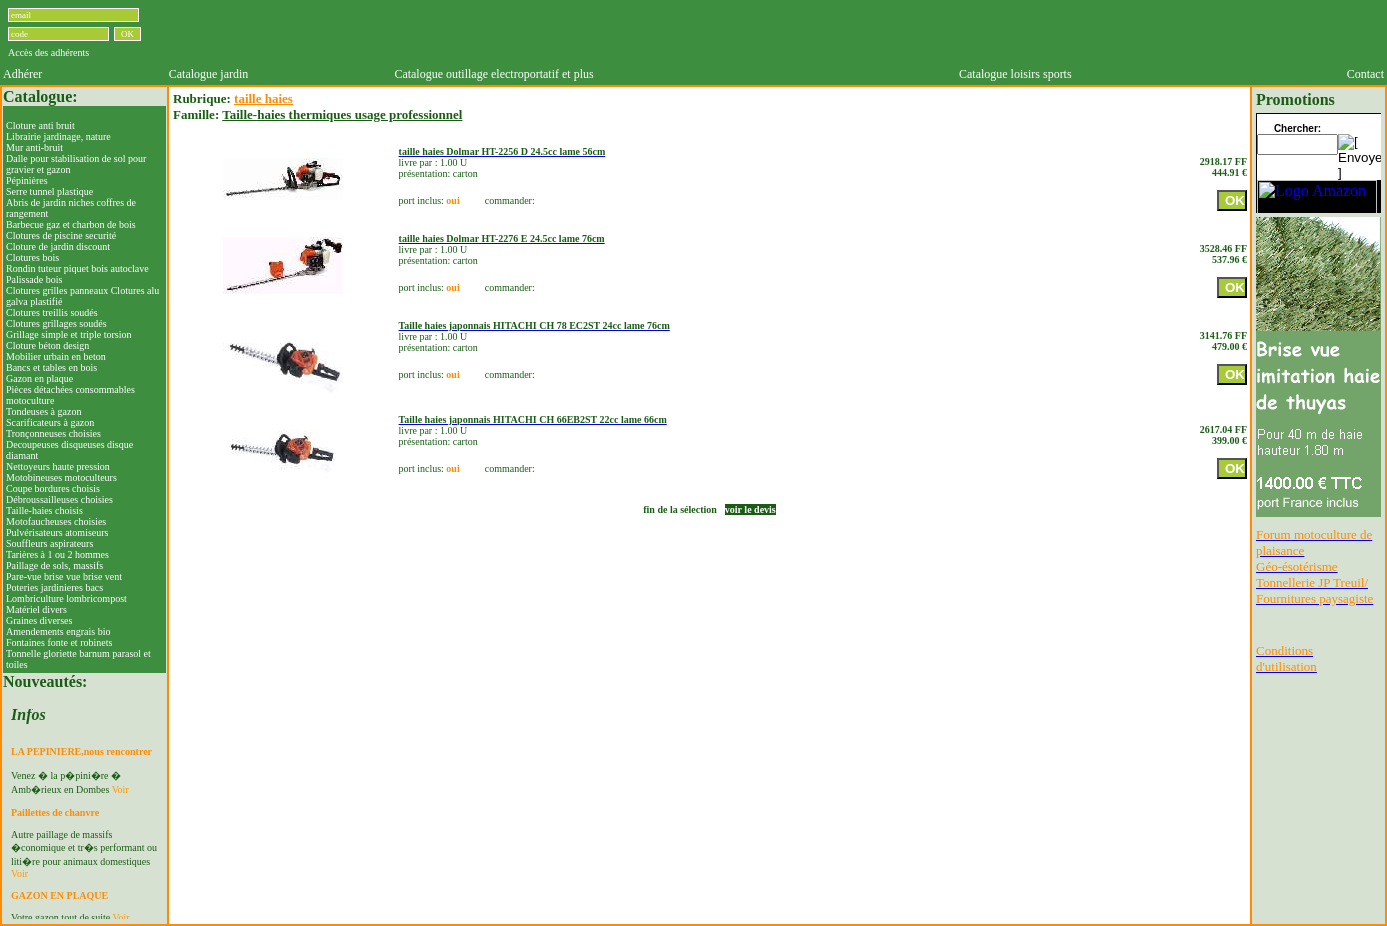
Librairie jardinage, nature (58, 136)
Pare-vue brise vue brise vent (64, 576)
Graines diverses (39, 620)
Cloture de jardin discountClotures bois (58, 252)
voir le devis (750, 509)
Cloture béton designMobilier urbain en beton (56, 351)
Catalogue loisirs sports (1015, 74)
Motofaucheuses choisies (56, 521)
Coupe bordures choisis (53, 488)
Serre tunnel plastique (49, 191)
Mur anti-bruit (34, 147)
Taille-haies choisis (44, 510)
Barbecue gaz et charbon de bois (71, 224)
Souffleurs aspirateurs (49, 543)
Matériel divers (36, 609)
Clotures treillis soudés (52, 312)
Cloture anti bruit (40, 125)
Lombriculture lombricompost (66, 598)
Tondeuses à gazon (43, 411)
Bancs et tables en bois (51, 367)
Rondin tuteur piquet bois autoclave (77, 268)
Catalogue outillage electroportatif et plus (493, 74)
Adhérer (22, 74)
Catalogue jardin (209, 74)
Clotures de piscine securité (61, 235)
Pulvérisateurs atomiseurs (57, 532)
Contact (1365, 74)
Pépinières (27, 180)
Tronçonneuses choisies (53, 433)
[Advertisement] (775, 33)
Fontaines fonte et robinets (59, 642)
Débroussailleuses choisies (59, 499)
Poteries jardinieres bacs (54, 587)
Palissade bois (34, 279)
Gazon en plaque (39, 378)
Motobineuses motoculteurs (61, 477)
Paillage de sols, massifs (54, 565)
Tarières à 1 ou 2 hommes (57, 554)
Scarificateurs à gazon (50, 422)
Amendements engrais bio (58, 631)
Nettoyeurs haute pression (58, 466)
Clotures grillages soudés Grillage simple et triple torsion (69, 329)
